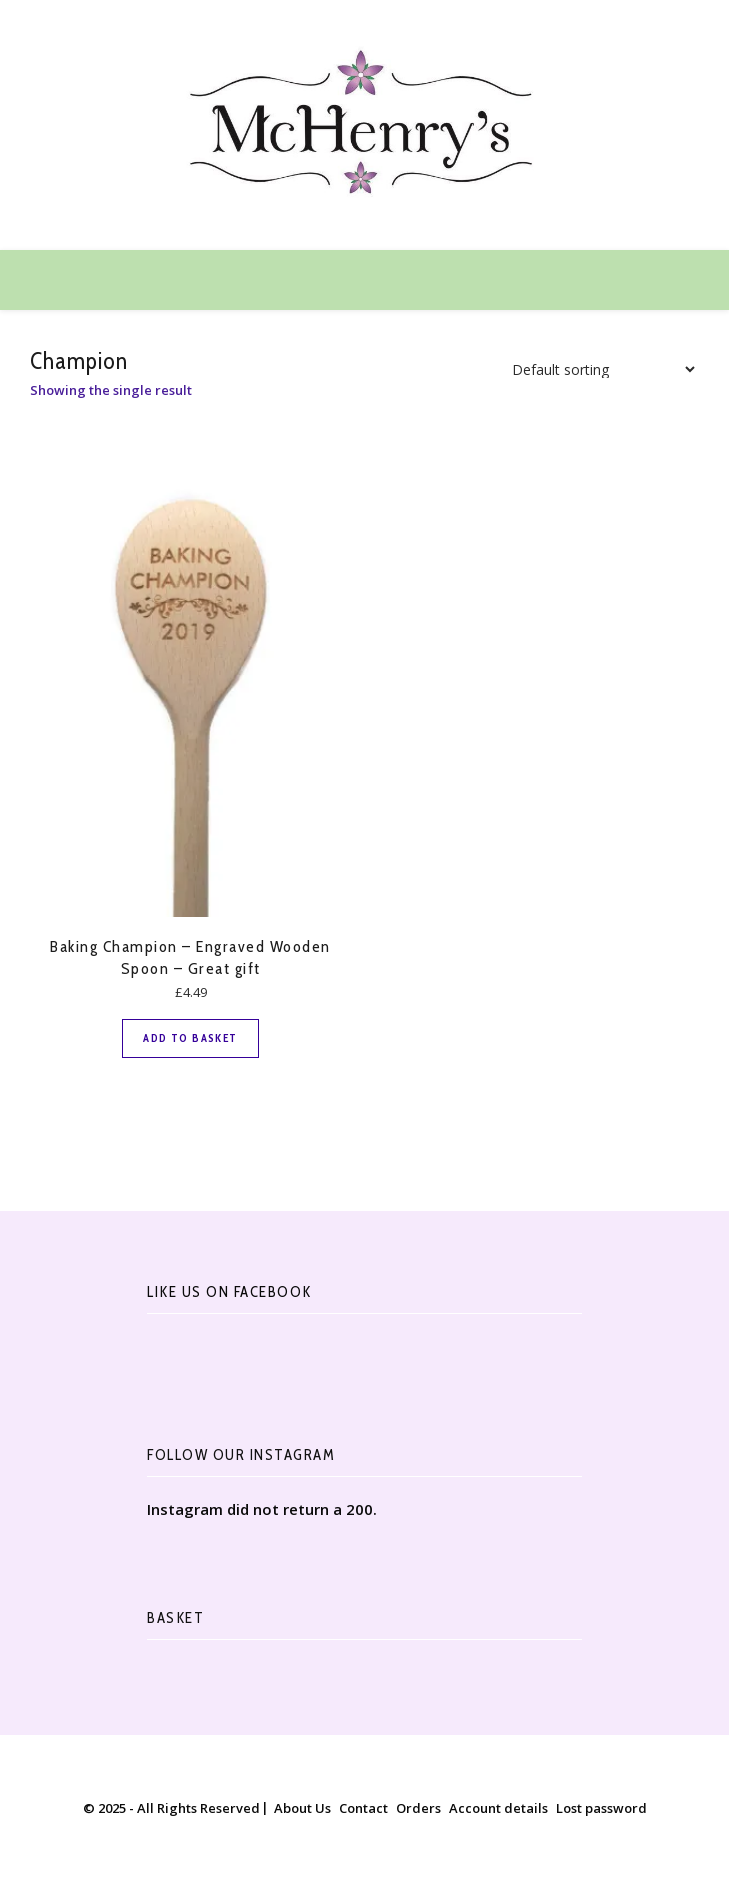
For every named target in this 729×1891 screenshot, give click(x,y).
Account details (498, 1808)
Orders (418, 1808)
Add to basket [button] (190, 1038)
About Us (302, 1808)
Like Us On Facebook (229, 1292)
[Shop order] (598, 369)
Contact (363, 1808)
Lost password (601, 1808)
